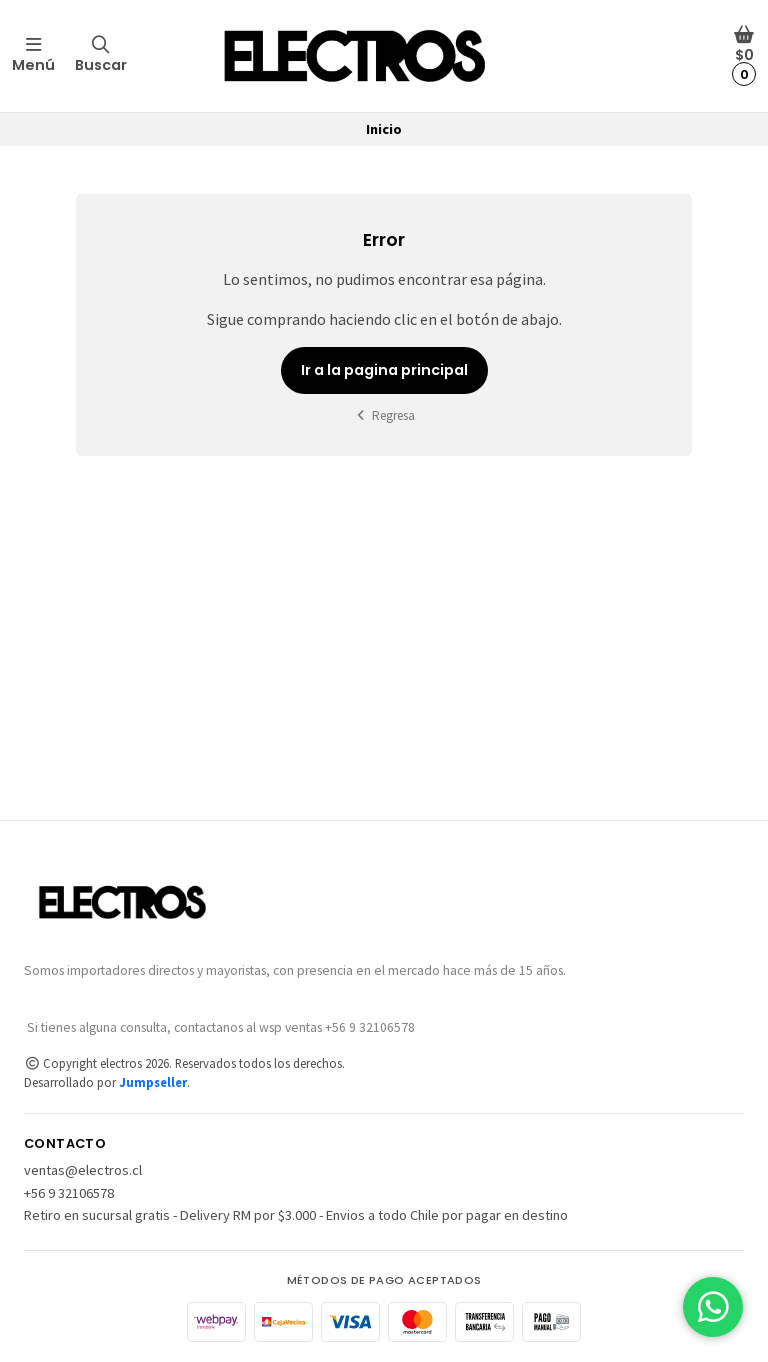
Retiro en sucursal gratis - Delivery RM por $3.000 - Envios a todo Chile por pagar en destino (296, 1215)
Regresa (384, 415)
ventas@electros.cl (83, 1170)
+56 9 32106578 (69, 1193)
